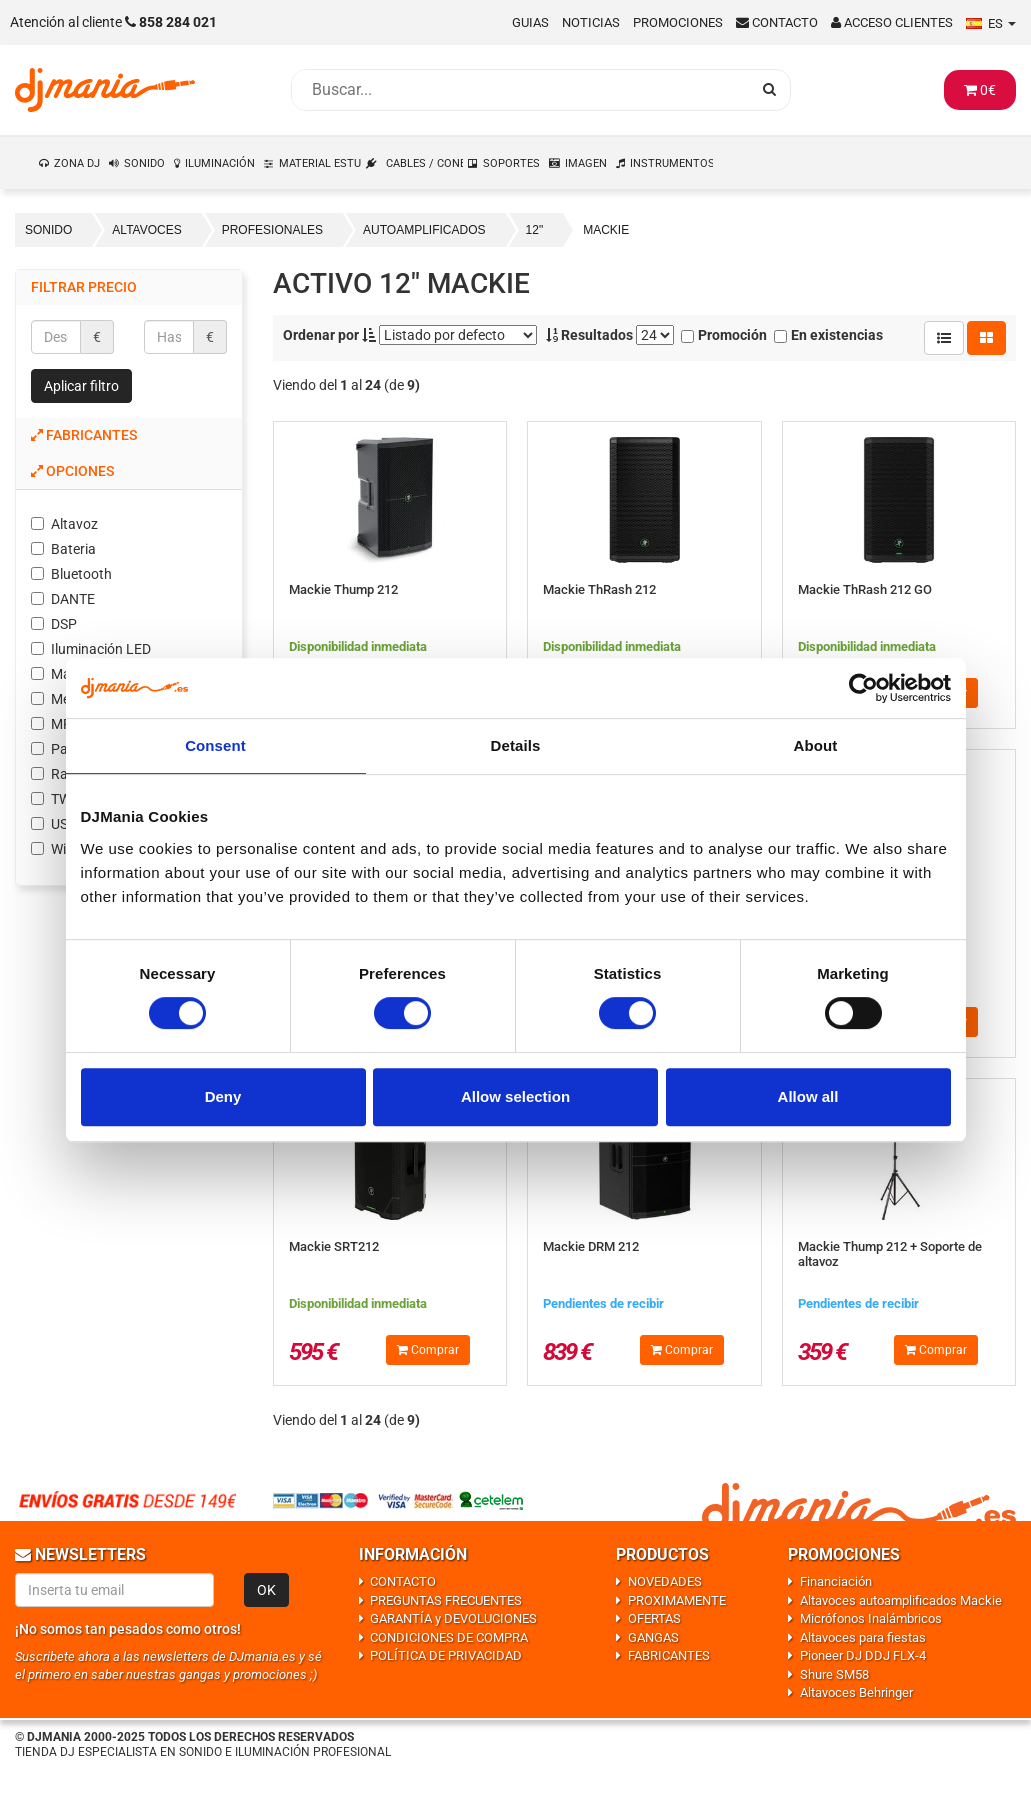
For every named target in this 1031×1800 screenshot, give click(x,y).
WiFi (54, 849)
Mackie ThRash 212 (599, 589)
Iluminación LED (91, 649)
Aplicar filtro (81, 386)
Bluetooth (71, 574)
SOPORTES (511, 163)
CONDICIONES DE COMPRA (449, 1637)
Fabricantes (84, 435)
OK (266, 1590)
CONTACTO (403, 1581)
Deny (223, 1096)
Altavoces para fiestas (863, 1637)
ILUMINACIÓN (220, 163)
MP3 (55, 724)
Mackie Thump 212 (343, 589)
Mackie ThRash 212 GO (865, 589)
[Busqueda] (521, 90)
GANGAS (653, 1637)
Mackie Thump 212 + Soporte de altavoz (890, 1253)
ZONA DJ (77, 163)
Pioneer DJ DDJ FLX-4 (863, 1655)
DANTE (63, 599)
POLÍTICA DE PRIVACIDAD (446, 1655)
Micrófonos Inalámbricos (871, 1618)
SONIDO (144, 163)
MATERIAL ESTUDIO (321, 163)
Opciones (72, 471)
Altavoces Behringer (856, 1692)
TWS (55, 799)
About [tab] (816, 745)
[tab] (129, 435)
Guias (530, 22)
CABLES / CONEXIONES (425, 163)
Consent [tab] (215, 745)
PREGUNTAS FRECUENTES (446, 1600)
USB (54, 824)
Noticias (591, 22)
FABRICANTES (669, 1655)
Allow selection (515, 1096)
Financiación (836, 1581)
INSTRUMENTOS (672, 163)
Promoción (724, 335)
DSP (54, 624)
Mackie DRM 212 (591, 1246)
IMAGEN (586, 163)
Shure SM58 (834, 1674)
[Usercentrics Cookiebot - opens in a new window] (863, 688)
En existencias (828, 335)
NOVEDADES (665, 1581)
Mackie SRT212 (334, 1246)
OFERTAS (654, 1618)
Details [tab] (516, 745)
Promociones (678, 22)
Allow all (808, 1096)
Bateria (63, 549)
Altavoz (64, 524)
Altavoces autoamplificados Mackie (901, 1600)
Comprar (428, 1350)
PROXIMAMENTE (677, 1600)
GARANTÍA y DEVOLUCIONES (453, 1618)
